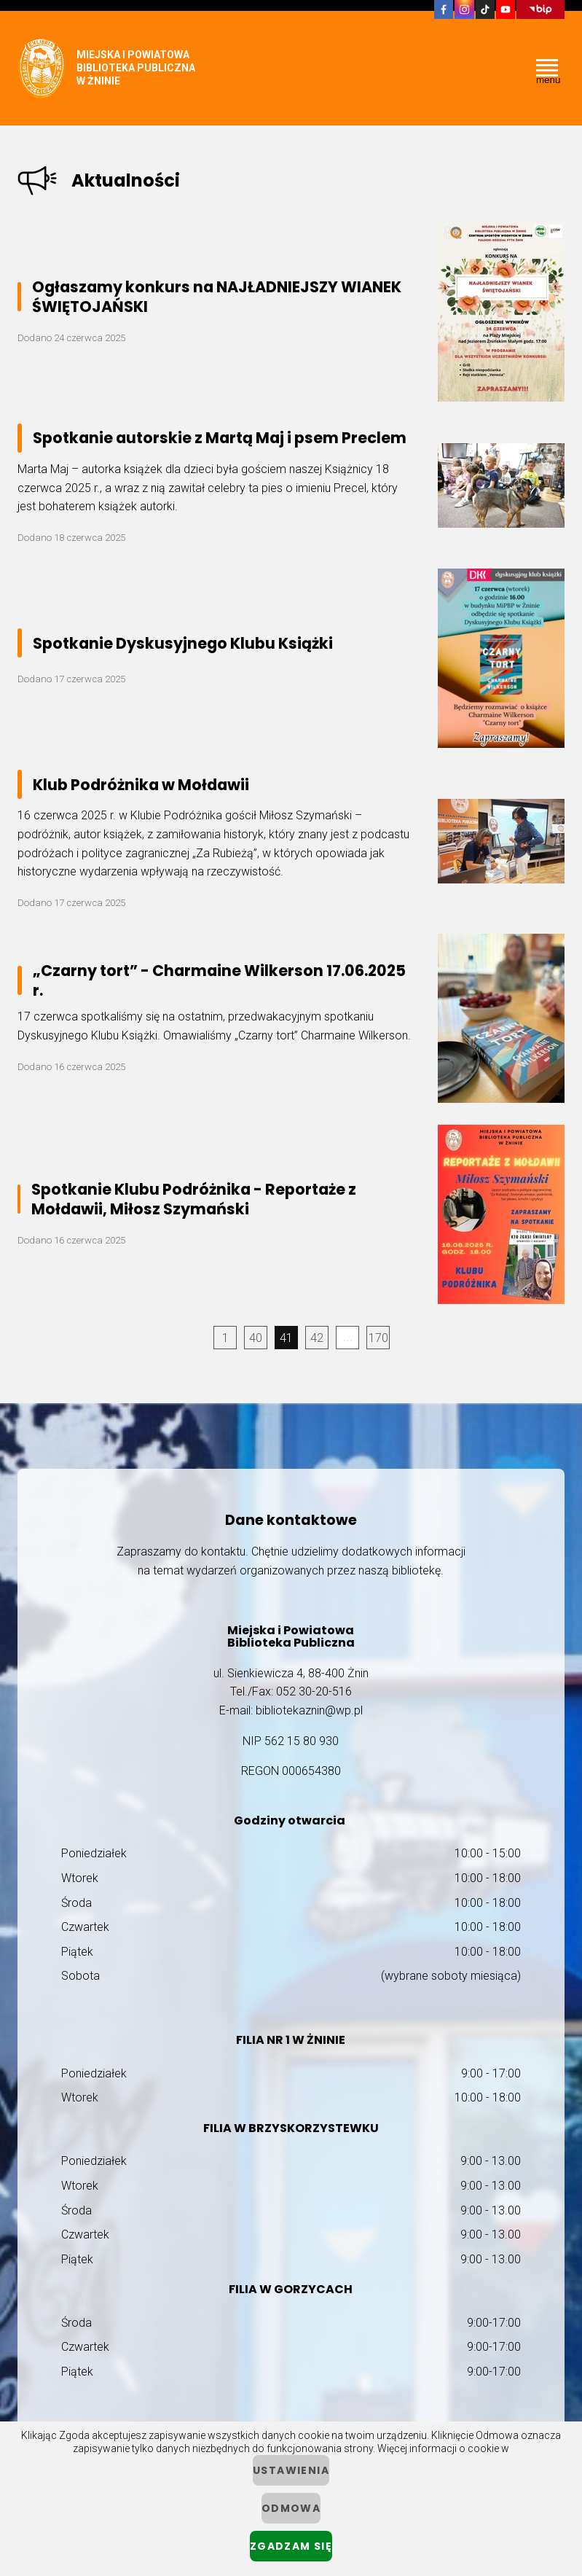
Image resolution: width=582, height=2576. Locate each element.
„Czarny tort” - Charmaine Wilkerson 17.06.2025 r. (219, 980)
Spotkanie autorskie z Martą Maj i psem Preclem (219, 437)
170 (378, 1338)
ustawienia (291, 2470)
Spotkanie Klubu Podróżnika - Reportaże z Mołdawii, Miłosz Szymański (193, 1199)
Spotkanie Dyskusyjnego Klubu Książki (183, 643)
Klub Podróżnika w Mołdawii (141, 784)
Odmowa (291, 2508)
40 (255, 1338)
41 (286, 1338)
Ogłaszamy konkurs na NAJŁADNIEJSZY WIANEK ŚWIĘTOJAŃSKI (216, 296)
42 (316, 1338)
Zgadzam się (291, 2546)
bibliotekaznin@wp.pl (309, 1710)
